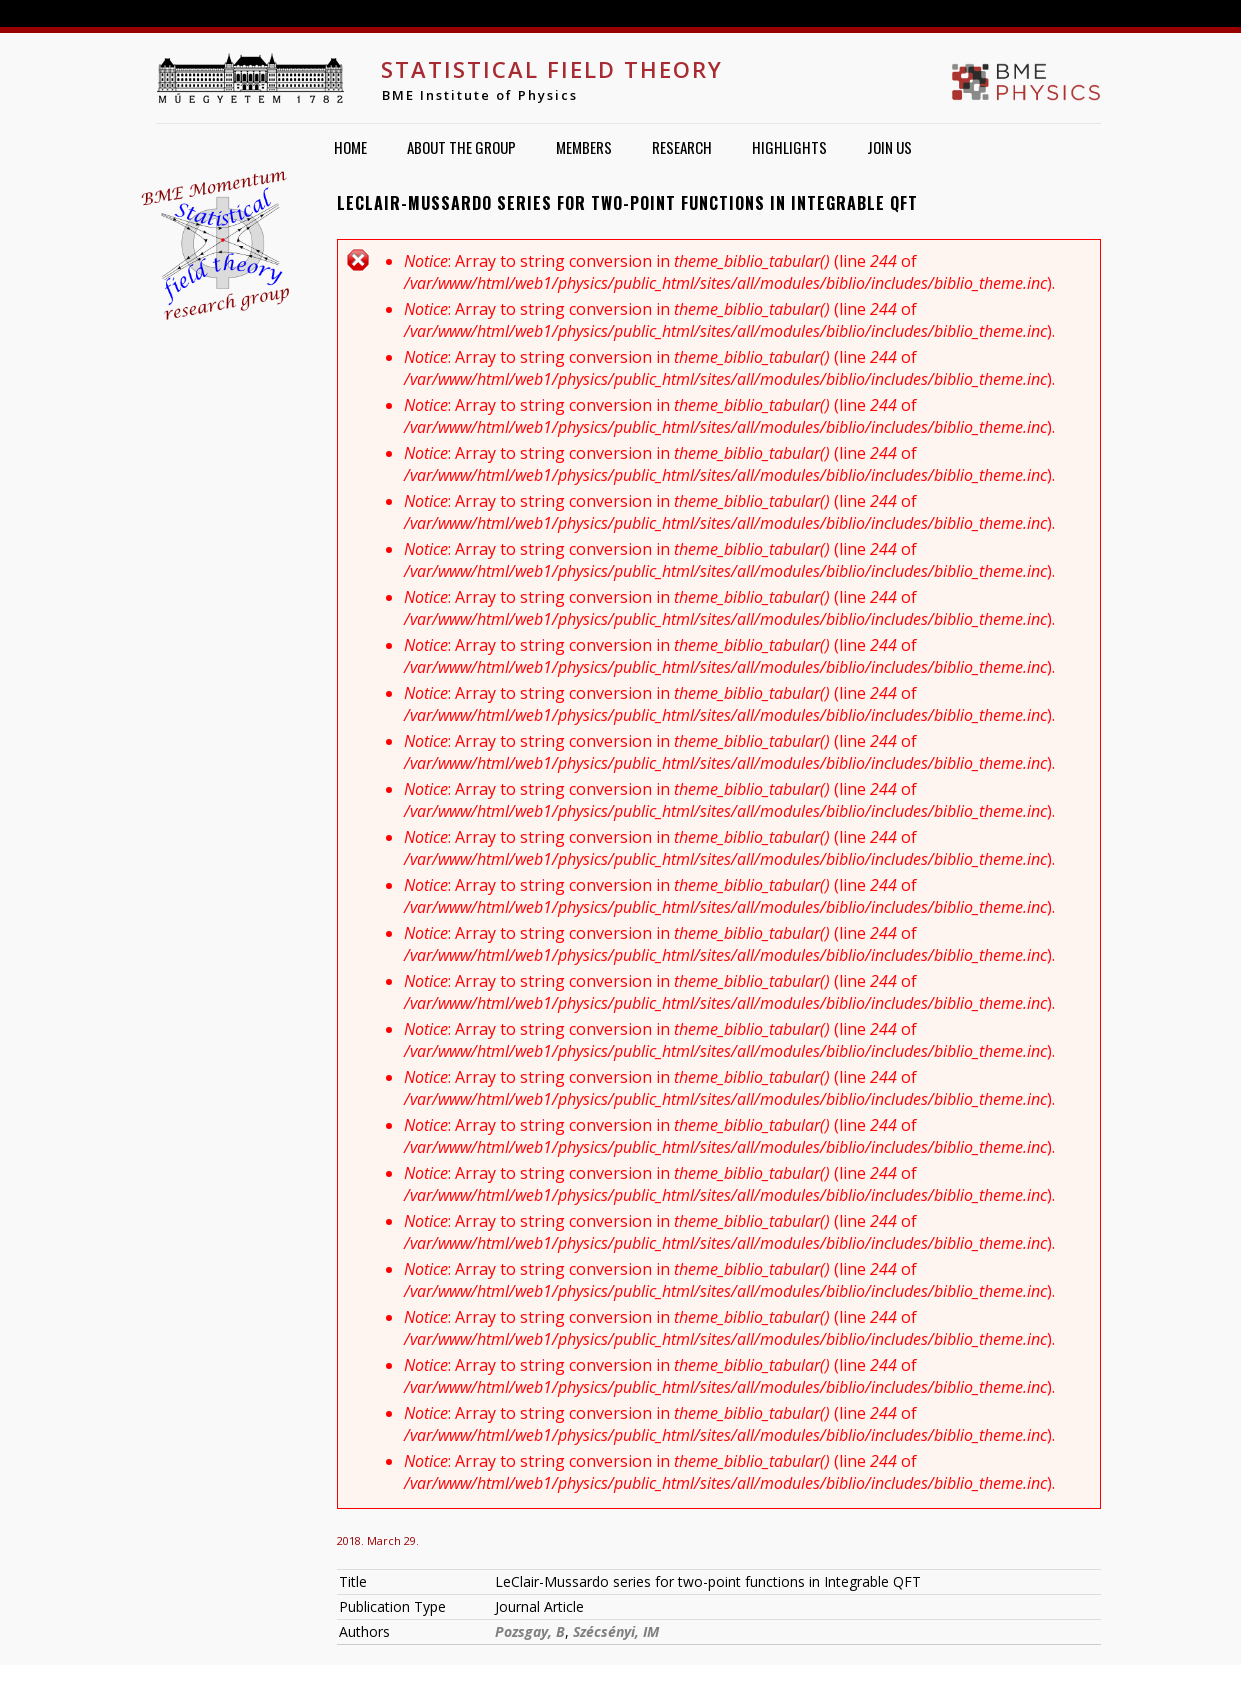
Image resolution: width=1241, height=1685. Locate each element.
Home (350, 147)
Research (682, 147)
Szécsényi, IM (616, 1631)
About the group (461, 147)
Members (584, 147)
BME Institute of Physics (480, 95)
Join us (889, 147)
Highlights (789, 147)
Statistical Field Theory (552, 69)
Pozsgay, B (530, 1631)
